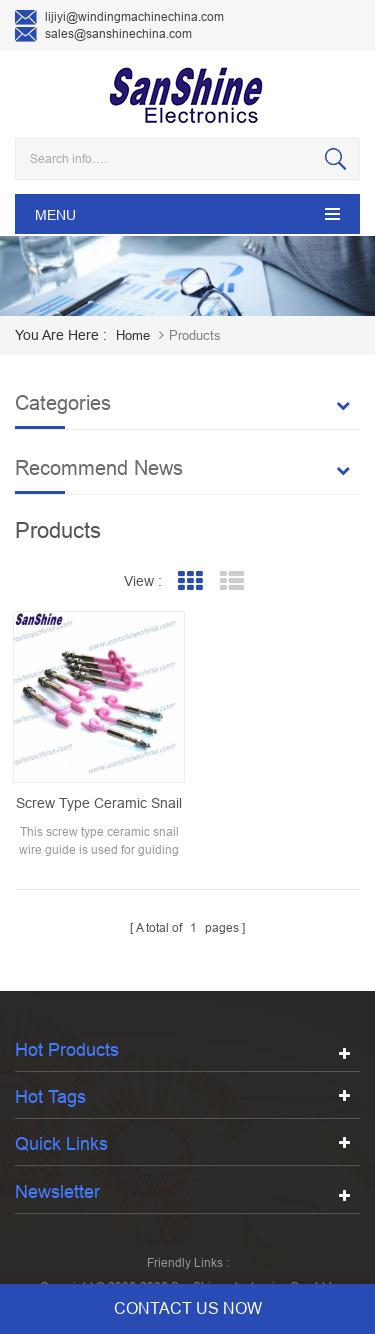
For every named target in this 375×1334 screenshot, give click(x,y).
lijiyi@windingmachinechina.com (119, 18)
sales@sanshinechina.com (103, 35)
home (133, 335)
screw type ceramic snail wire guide (95, 796)
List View (231, 581)
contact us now (188, 1308)
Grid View (189, 581)
